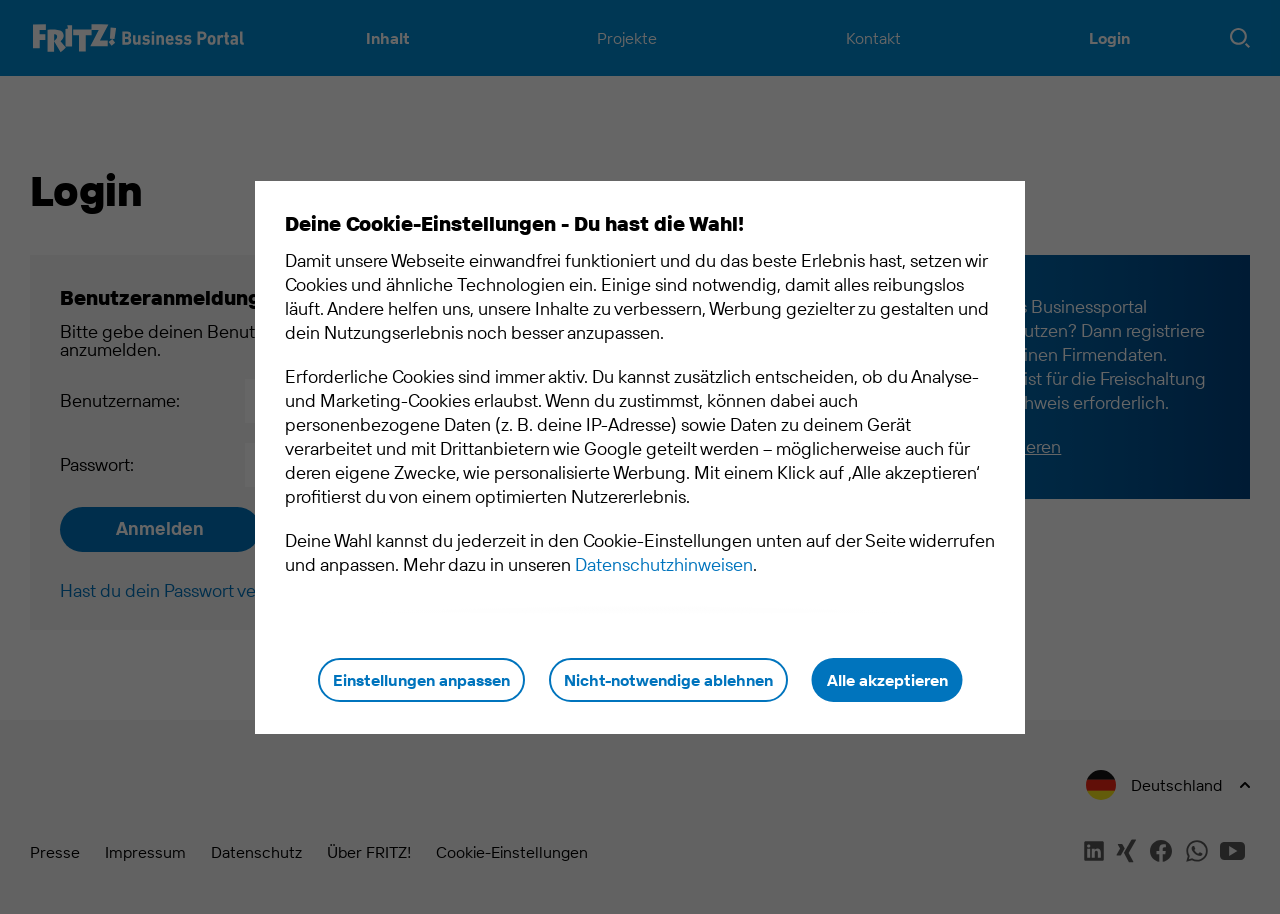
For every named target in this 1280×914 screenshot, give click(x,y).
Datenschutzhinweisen (664, 564)
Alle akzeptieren (887, 680)
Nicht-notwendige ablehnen (668, 680)
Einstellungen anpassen (421, 680)
